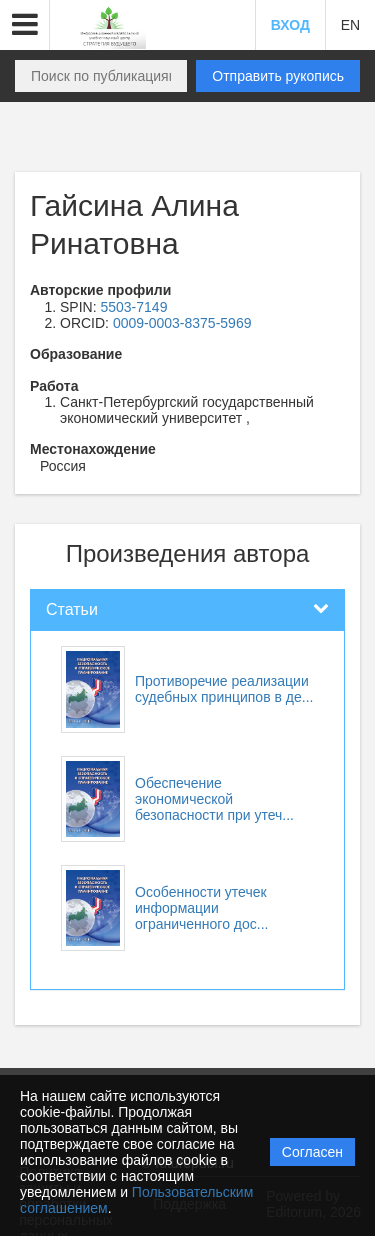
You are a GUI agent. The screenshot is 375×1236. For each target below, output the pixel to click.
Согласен (312, 1152)
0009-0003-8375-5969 (182, 323)
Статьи (72, 609)
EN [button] (350, 25)
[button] (25, 25)
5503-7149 (133, 307)
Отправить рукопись (278, 76)
